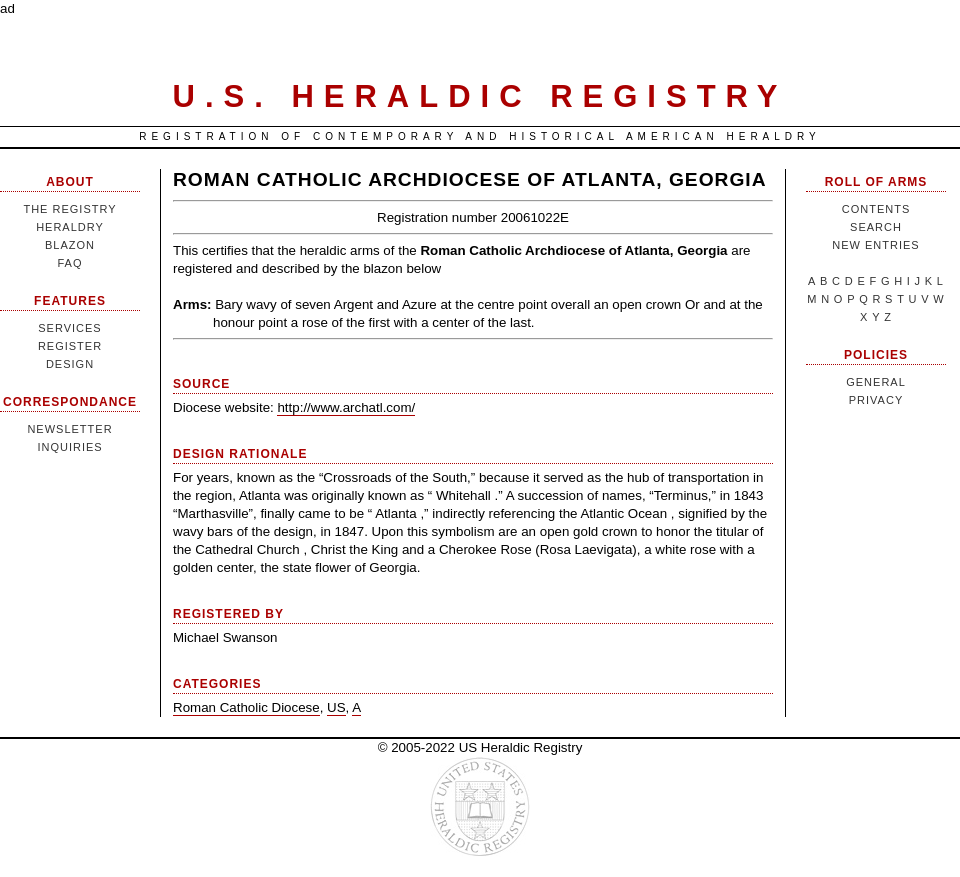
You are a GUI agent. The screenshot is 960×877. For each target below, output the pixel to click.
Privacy (876, 400)
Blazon (70, 245)
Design (70, 364)
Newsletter (69, 429)
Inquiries (69, 447)
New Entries (875, 245)
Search (876, 227)
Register (70, 346)
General (876, 382)
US (336, 707)
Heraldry (70, 227)
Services (69, 328)
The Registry (69, 209)
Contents (876, 209)
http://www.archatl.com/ (346, 407)
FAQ (69, 263)
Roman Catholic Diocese (246, 707)
